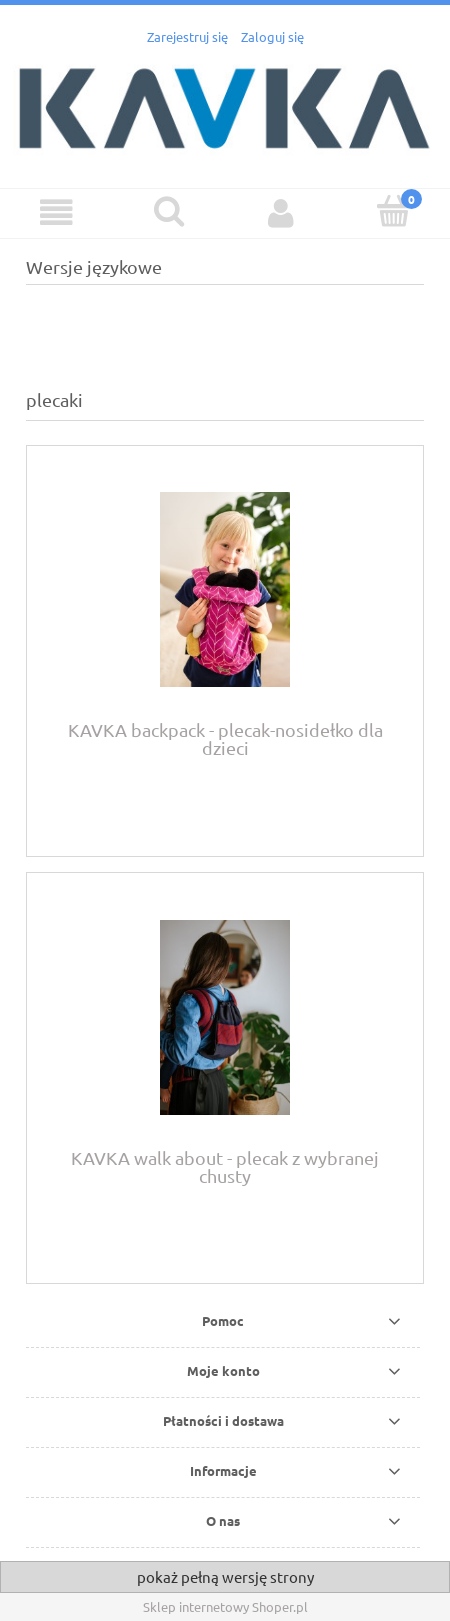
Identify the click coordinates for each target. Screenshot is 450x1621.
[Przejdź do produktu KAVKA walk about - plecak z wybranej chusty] (225, 1017)
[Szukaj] (169, 211)
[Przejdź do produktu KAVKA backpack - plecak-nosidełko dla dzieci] (225, 589)
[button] (56, 212)
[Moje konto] (281, 212)
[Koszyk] (394, 211)
